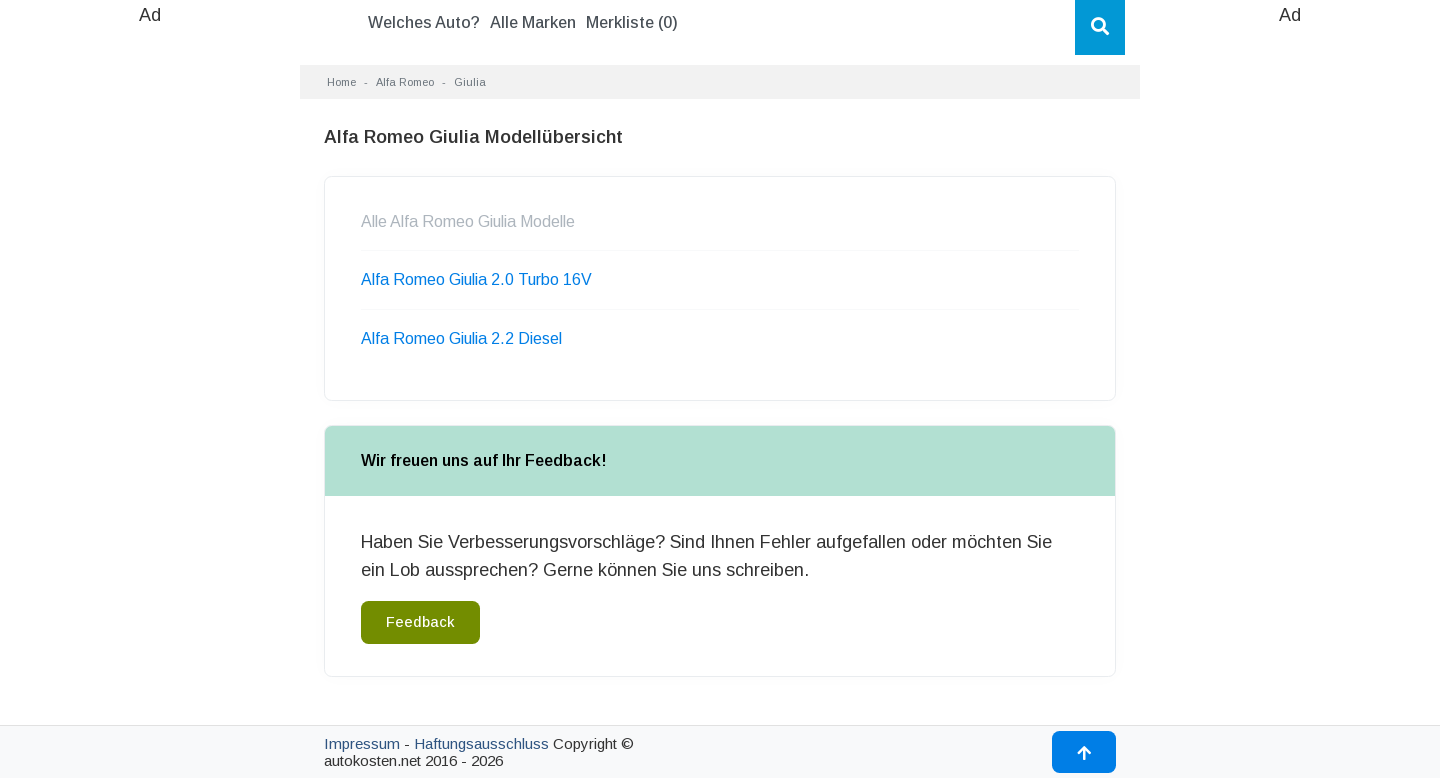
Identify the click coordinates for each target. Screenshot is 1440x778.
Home (341, 82)
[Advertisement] (150, 330)
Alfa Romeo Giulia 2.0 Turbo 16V (476, 279)
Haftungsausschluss (481, 743)
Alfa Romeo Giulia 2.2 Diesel (461, 338)
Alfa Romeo (405, 82)
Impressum (362, 743)
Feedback (420, 622)
